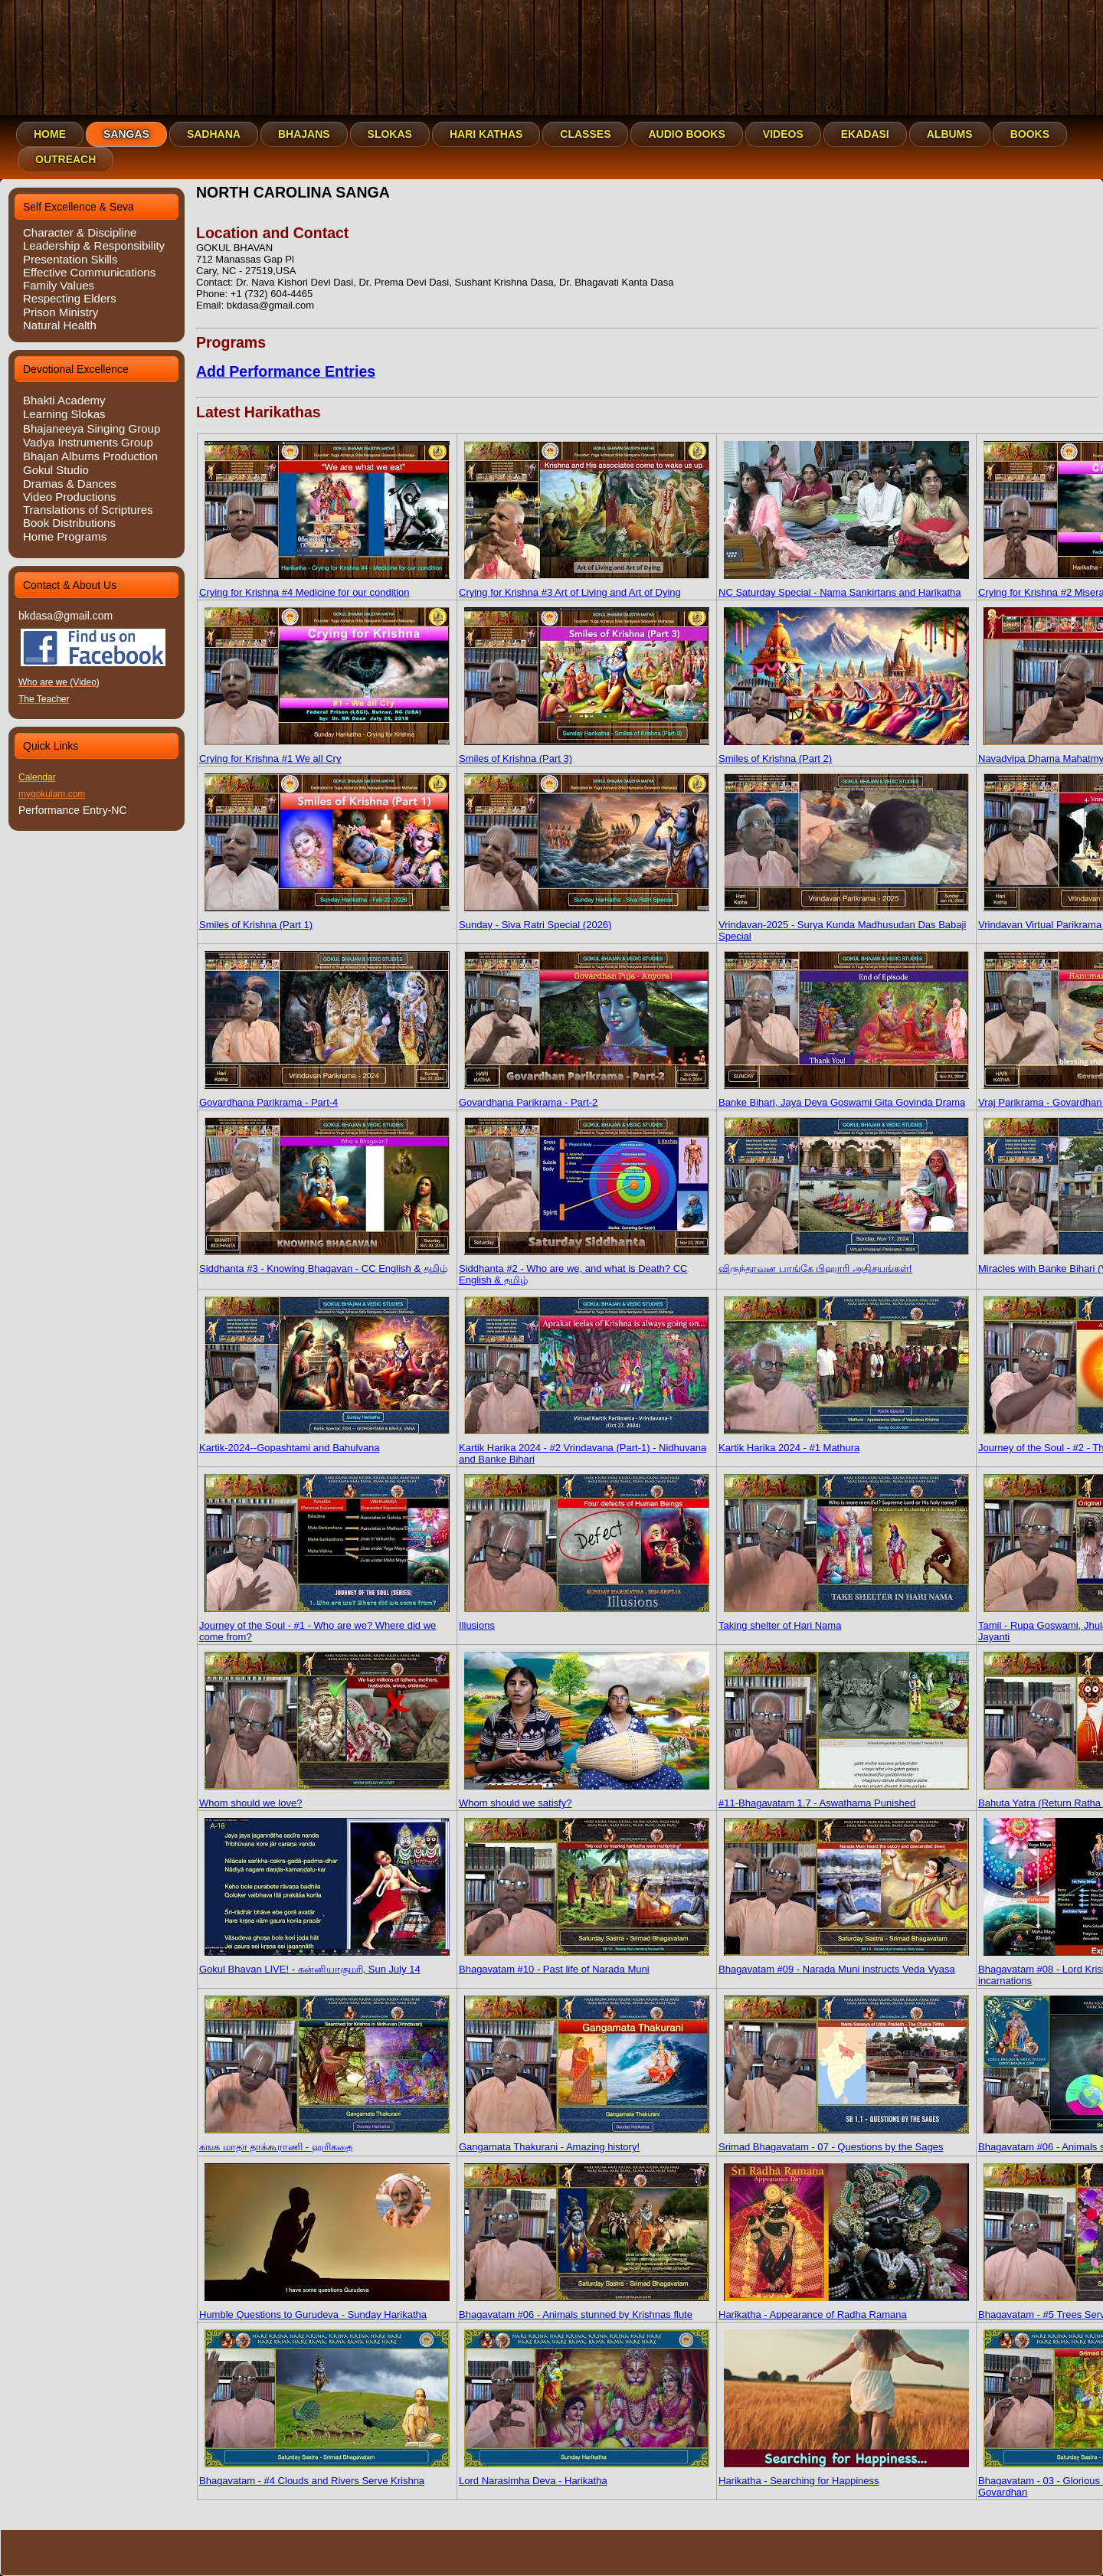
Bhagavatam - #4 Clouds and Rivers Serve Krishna (324, 2474)
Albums (950, 134)
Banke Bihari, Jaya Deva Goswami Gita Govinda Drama (843, 1096)
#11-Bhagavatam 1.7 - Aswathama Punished (843, 1797)
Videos (783, 134)
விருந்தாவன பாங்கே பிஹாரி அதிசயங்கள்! (843, 1262)
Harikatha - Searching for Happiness (843, 2474)
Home (50, 134)
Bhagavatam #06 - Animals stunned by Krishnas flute (584, 2308)
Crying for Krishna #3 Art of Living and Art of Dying (584, 586)
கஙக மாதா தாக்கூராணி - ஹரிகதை (324, 2141)
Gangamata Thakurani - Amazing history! (584, 2141)
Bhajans (304, 134)
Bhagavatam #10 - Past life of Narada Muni (584, 1963)
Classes (585, 134)
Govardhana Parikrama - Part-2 (584, 1096)
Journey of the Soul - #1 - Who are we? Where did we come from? (324, 1625)
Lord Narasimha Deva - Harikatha (584, 2474)
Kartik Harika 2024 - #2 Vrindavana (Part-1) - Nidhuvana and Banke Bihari (584, 1447)
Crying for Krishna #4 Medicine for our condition (324, 586)
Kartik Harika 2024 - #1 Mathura (843, 1441)
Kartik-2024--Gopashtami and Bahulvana (324, 1441)
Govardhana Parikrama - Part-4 (324, 1096)
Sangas (126, 134)
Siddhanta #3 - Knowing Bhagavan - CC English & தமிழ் (324, 1262)
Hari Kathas (486, 134)
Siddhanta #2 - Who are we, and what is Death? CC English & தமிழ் (584, 1268)
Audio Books (686, 134)
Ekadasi (865, 134)
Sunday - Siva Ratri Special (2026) (584, 918)
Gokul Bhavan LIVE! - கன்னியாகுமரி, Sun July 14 (324, 1963)
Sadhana (214, 134)
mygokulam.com (51, 794)
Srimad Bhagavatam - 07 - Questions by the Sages (843, 2141)
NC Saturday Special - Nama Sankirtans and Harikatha (843, 586)
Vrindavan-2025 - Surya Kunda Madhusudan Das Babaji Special (843, 924)
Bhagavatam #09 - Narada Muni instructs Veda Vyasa (843, 1963)
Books (1029, 134)
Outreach (65, 159)
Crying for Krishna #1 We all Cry (324, 752)
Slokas (390, 134)
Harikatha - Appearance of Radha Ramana (843, 2308)
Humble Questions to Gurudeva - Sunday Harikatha (324, 2308)
